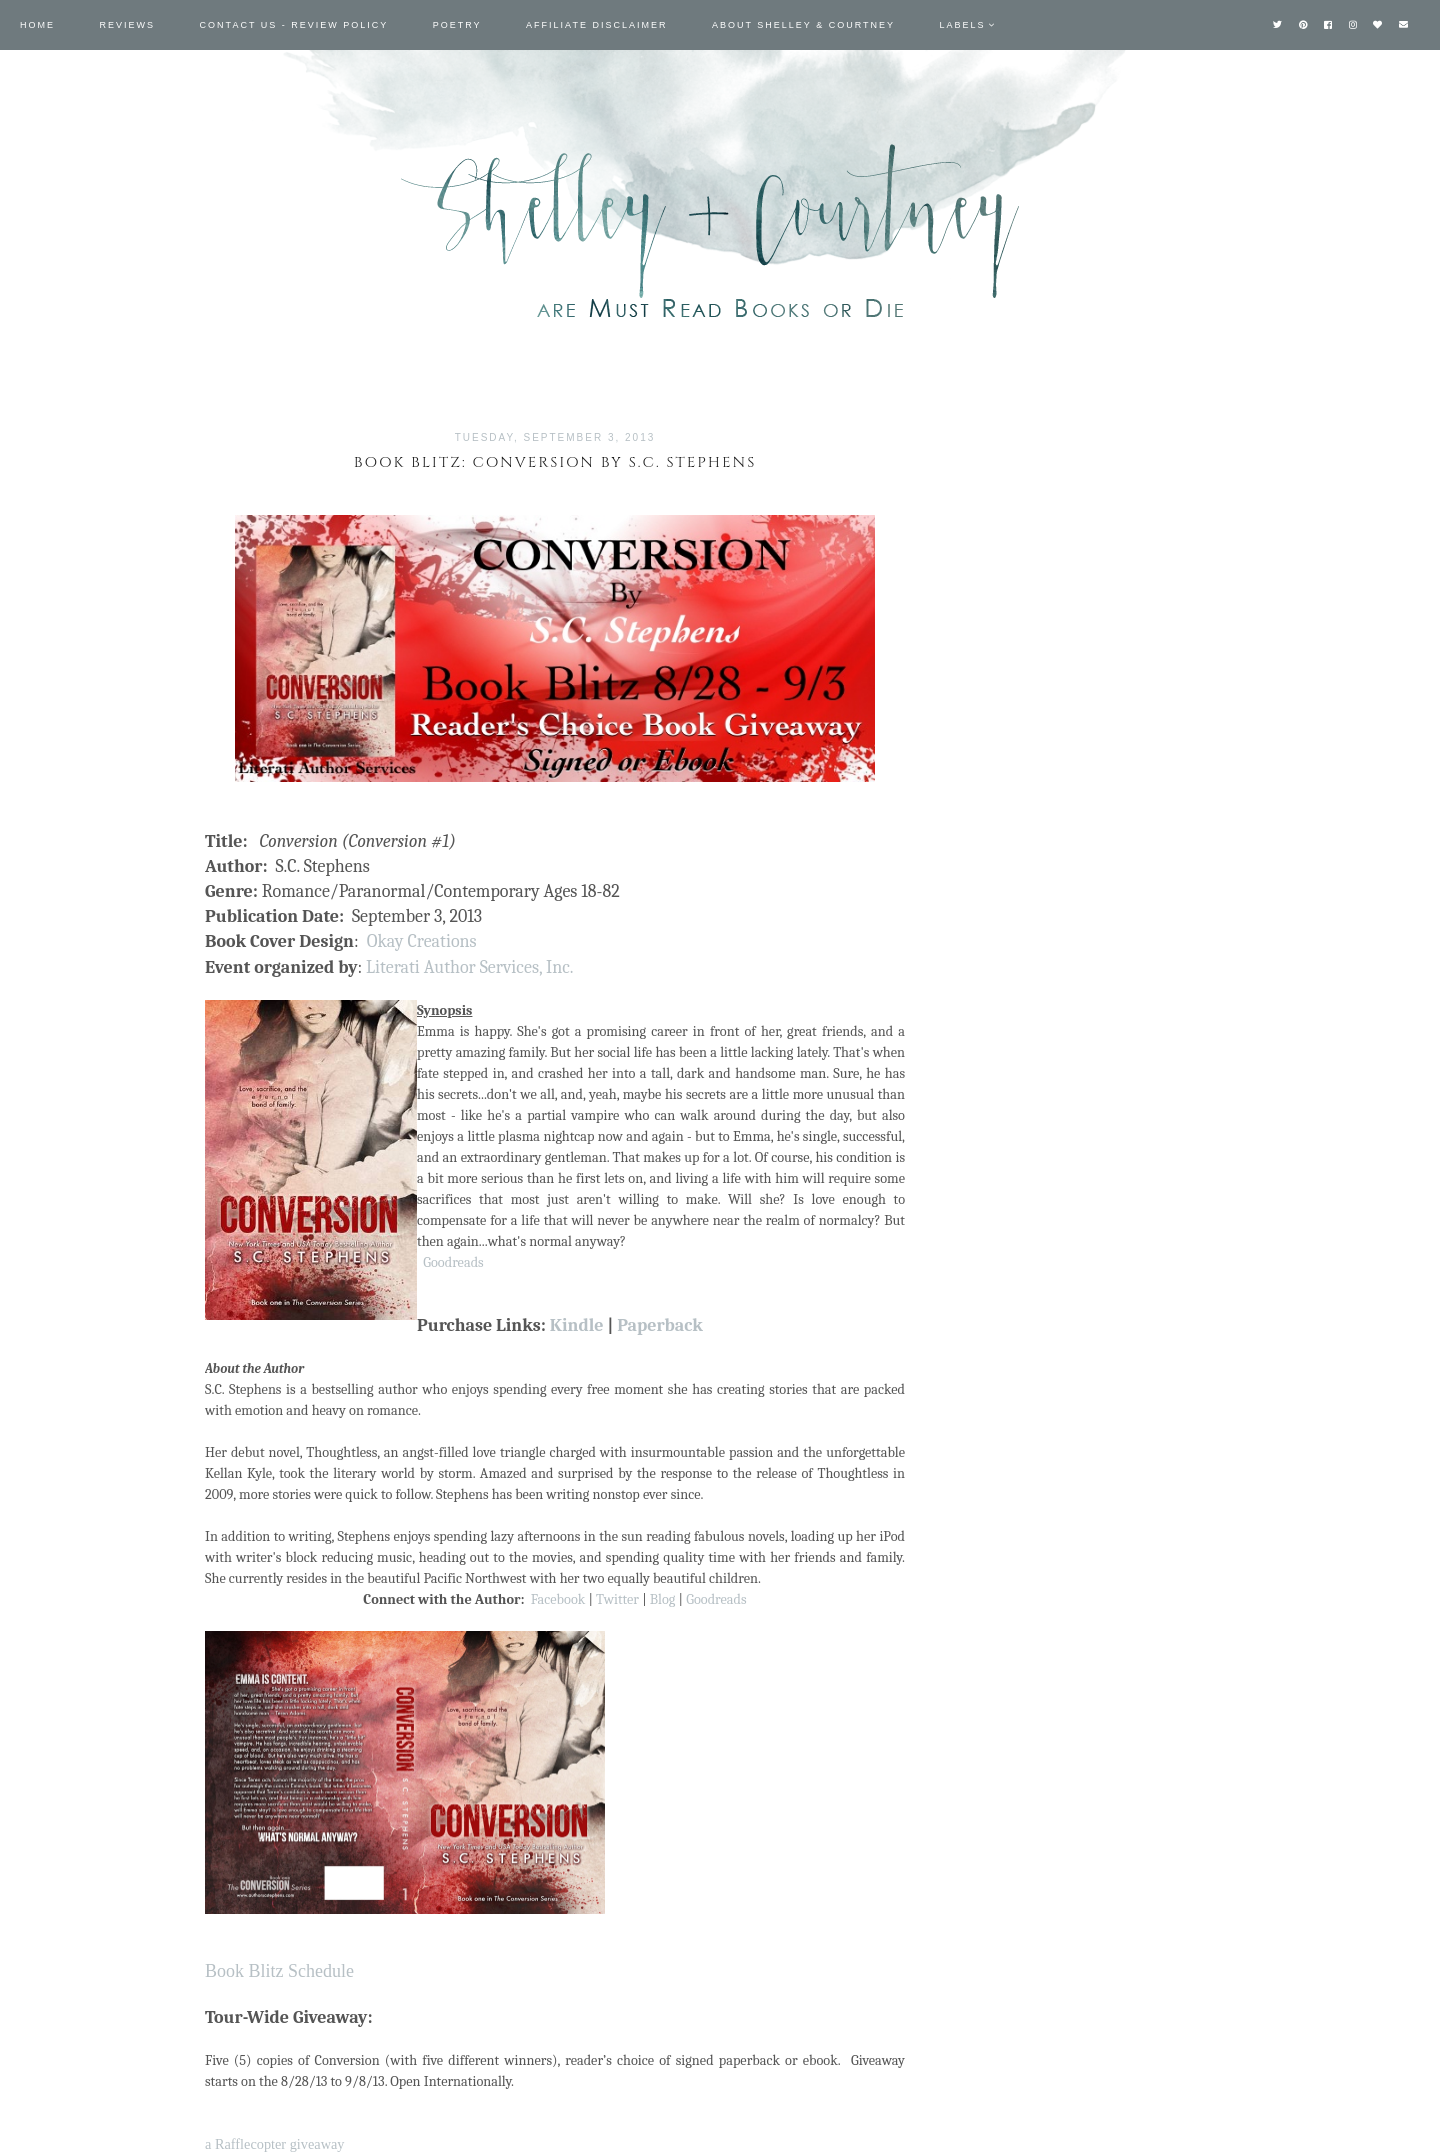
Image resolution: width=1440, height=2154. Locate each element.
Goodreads (453, 1262)
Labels (963, 25)
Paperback (660, 1325)
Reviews (128, 25)
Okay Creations (422, 941)
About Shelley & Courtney (803, 25)
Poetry (457, 25)
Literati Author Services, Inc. (469, 967)
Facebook (558, 1599)
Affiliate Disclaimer (596, 25)
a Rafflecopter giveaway (274, 2144)
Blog (663, 1599)
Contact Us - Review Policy (294, 25)
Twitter (617, 1599)
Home (37, 25)
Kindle (577, 1325)
